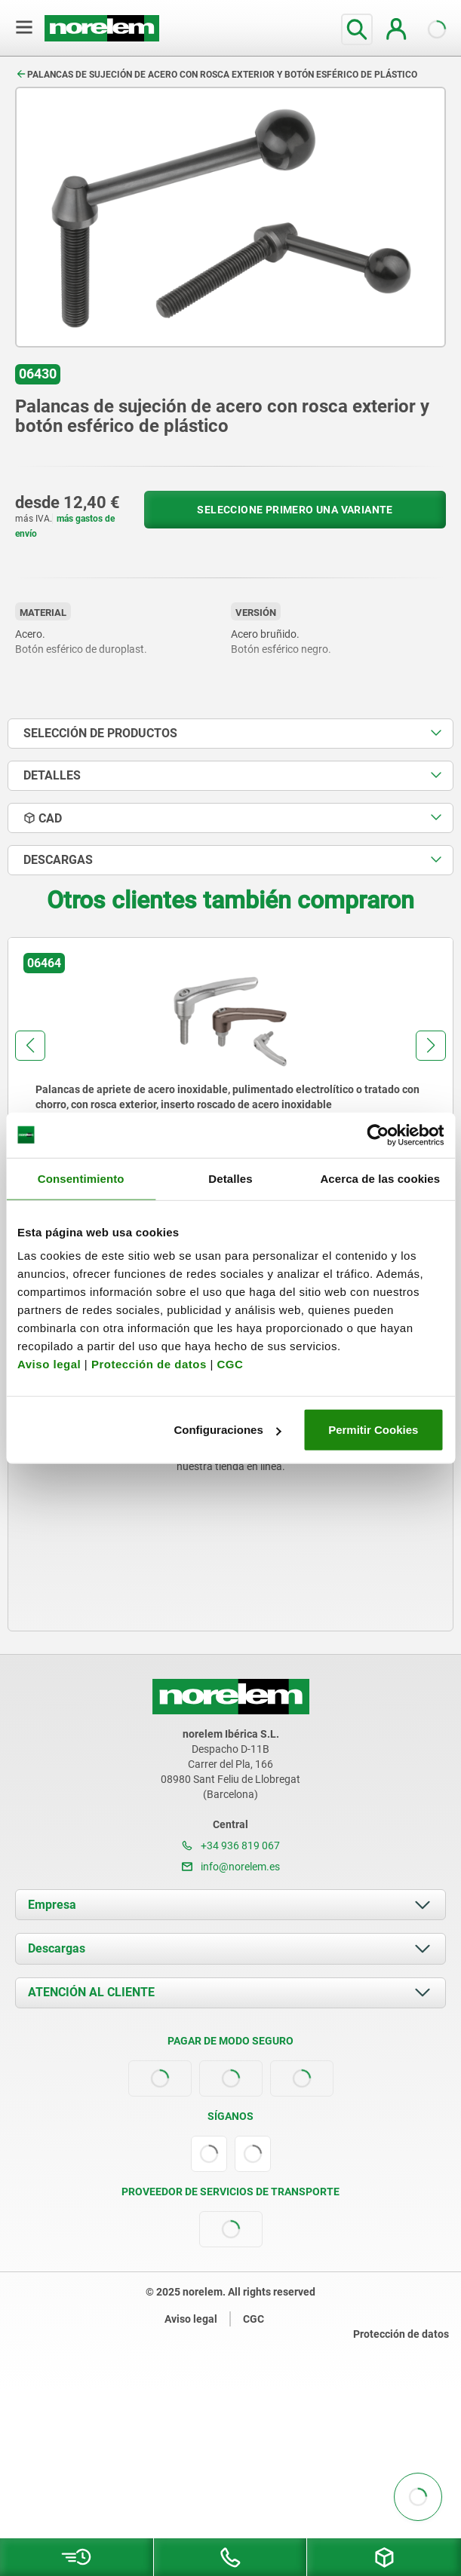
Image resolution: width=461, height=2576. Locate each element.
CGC (230, 1364)
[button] (30, 1046)
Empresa (52, 1905)
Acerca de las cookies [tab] (380, 1178)
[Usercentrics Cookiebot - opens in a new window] (378, 1134)
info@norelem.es (231, 1867)
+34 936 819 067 (231, 1845)
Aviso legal (49, 1364)
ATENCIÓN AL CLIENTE (91, 1992)
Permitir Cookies (373, 1429)
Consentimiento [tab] (81, 1178)
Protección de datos (149, 1364)
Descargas (56, 1948)
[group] (230, 1075)
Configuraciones (227, 1429)
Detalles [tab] (230, 1178)
